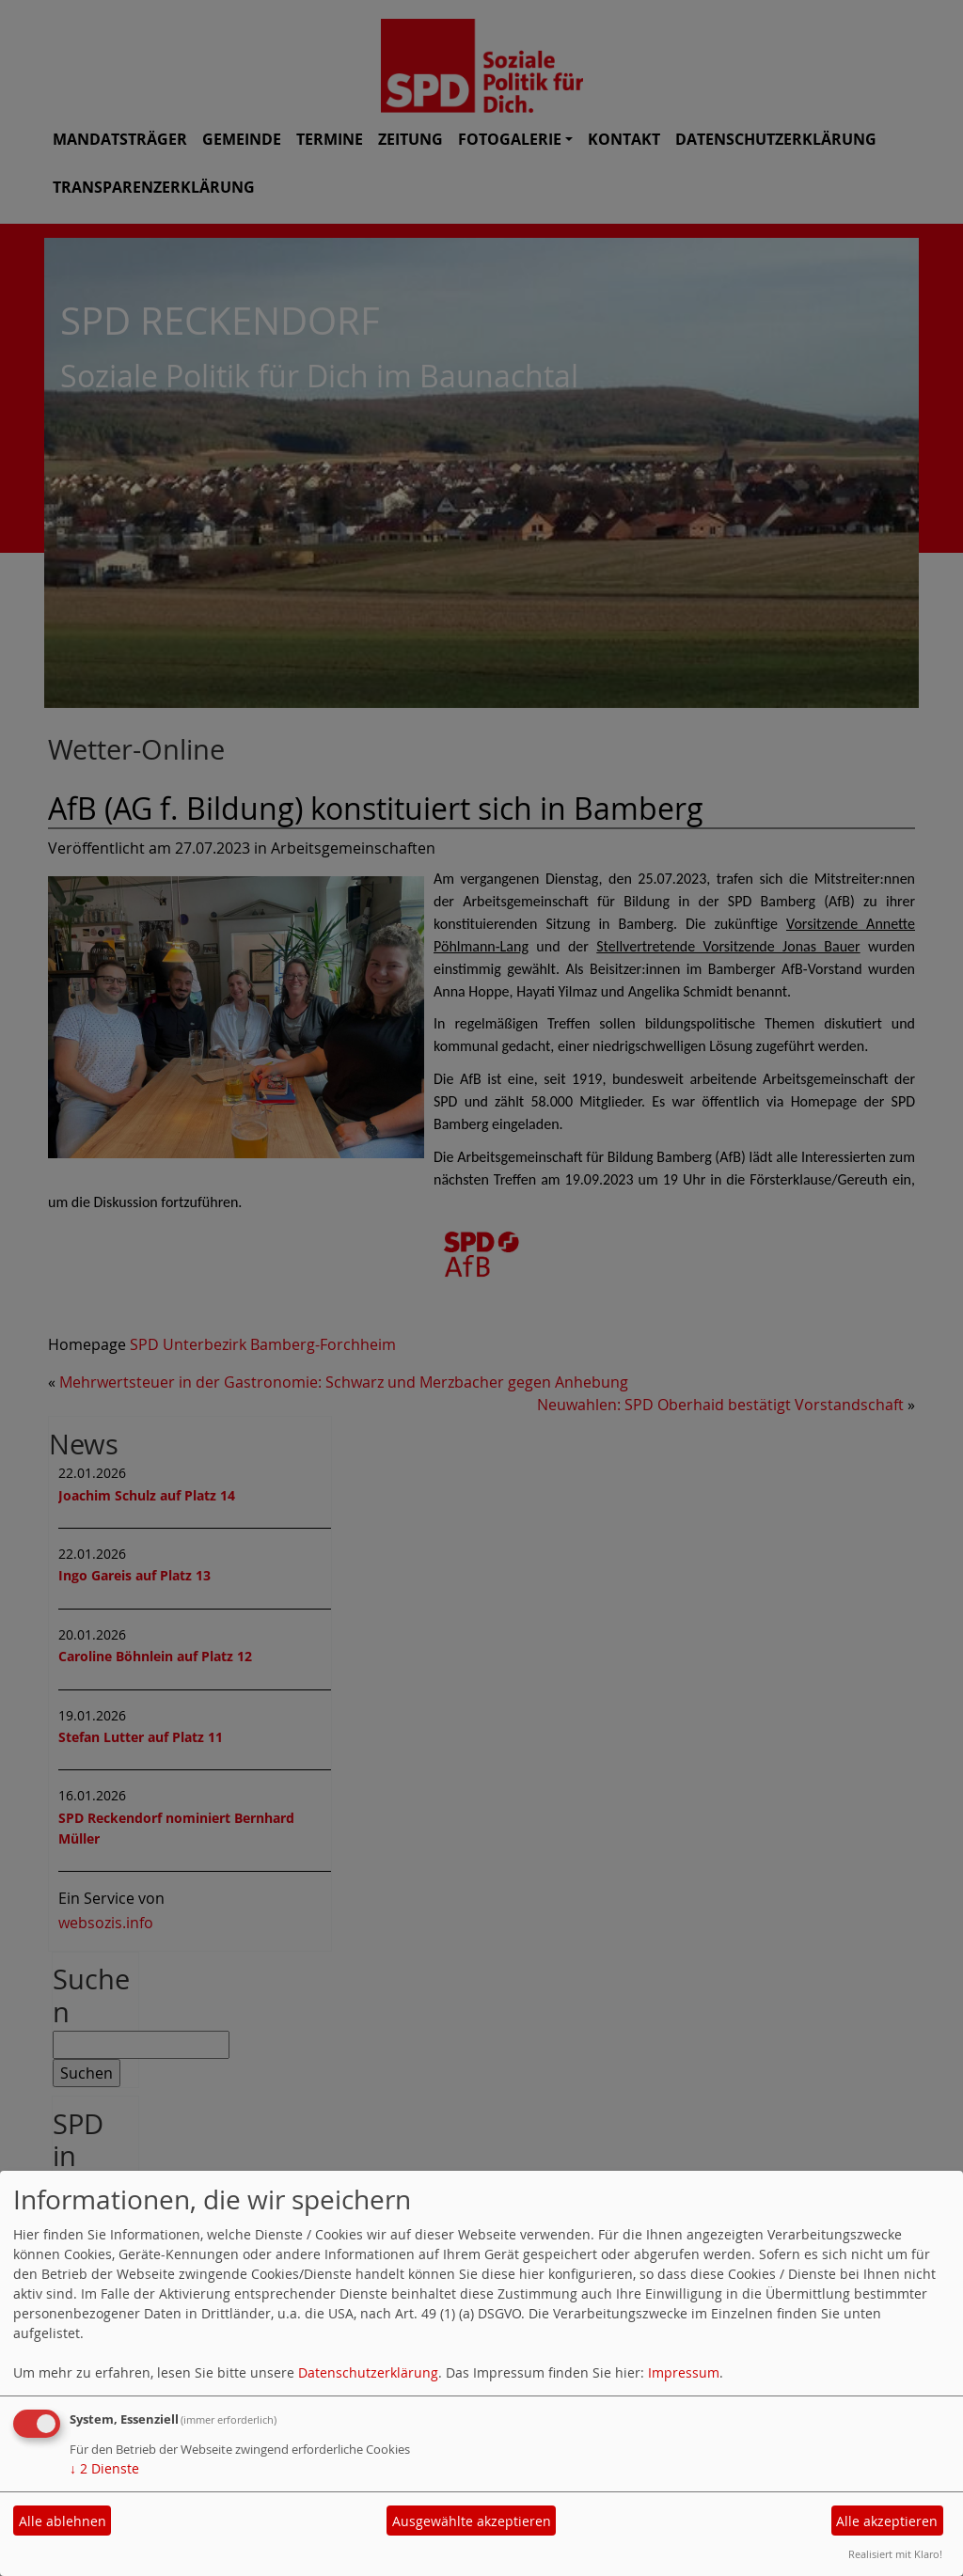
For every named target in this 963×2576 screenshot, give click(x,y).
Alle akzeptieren (887, 2521)
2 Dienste (104, 2468)
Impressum (683, 2372)
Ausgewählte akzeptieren (471, 2521)
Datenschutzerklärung (368, 2372)
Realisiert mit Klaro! (895, 2554)
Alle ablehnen (62, 2521)
